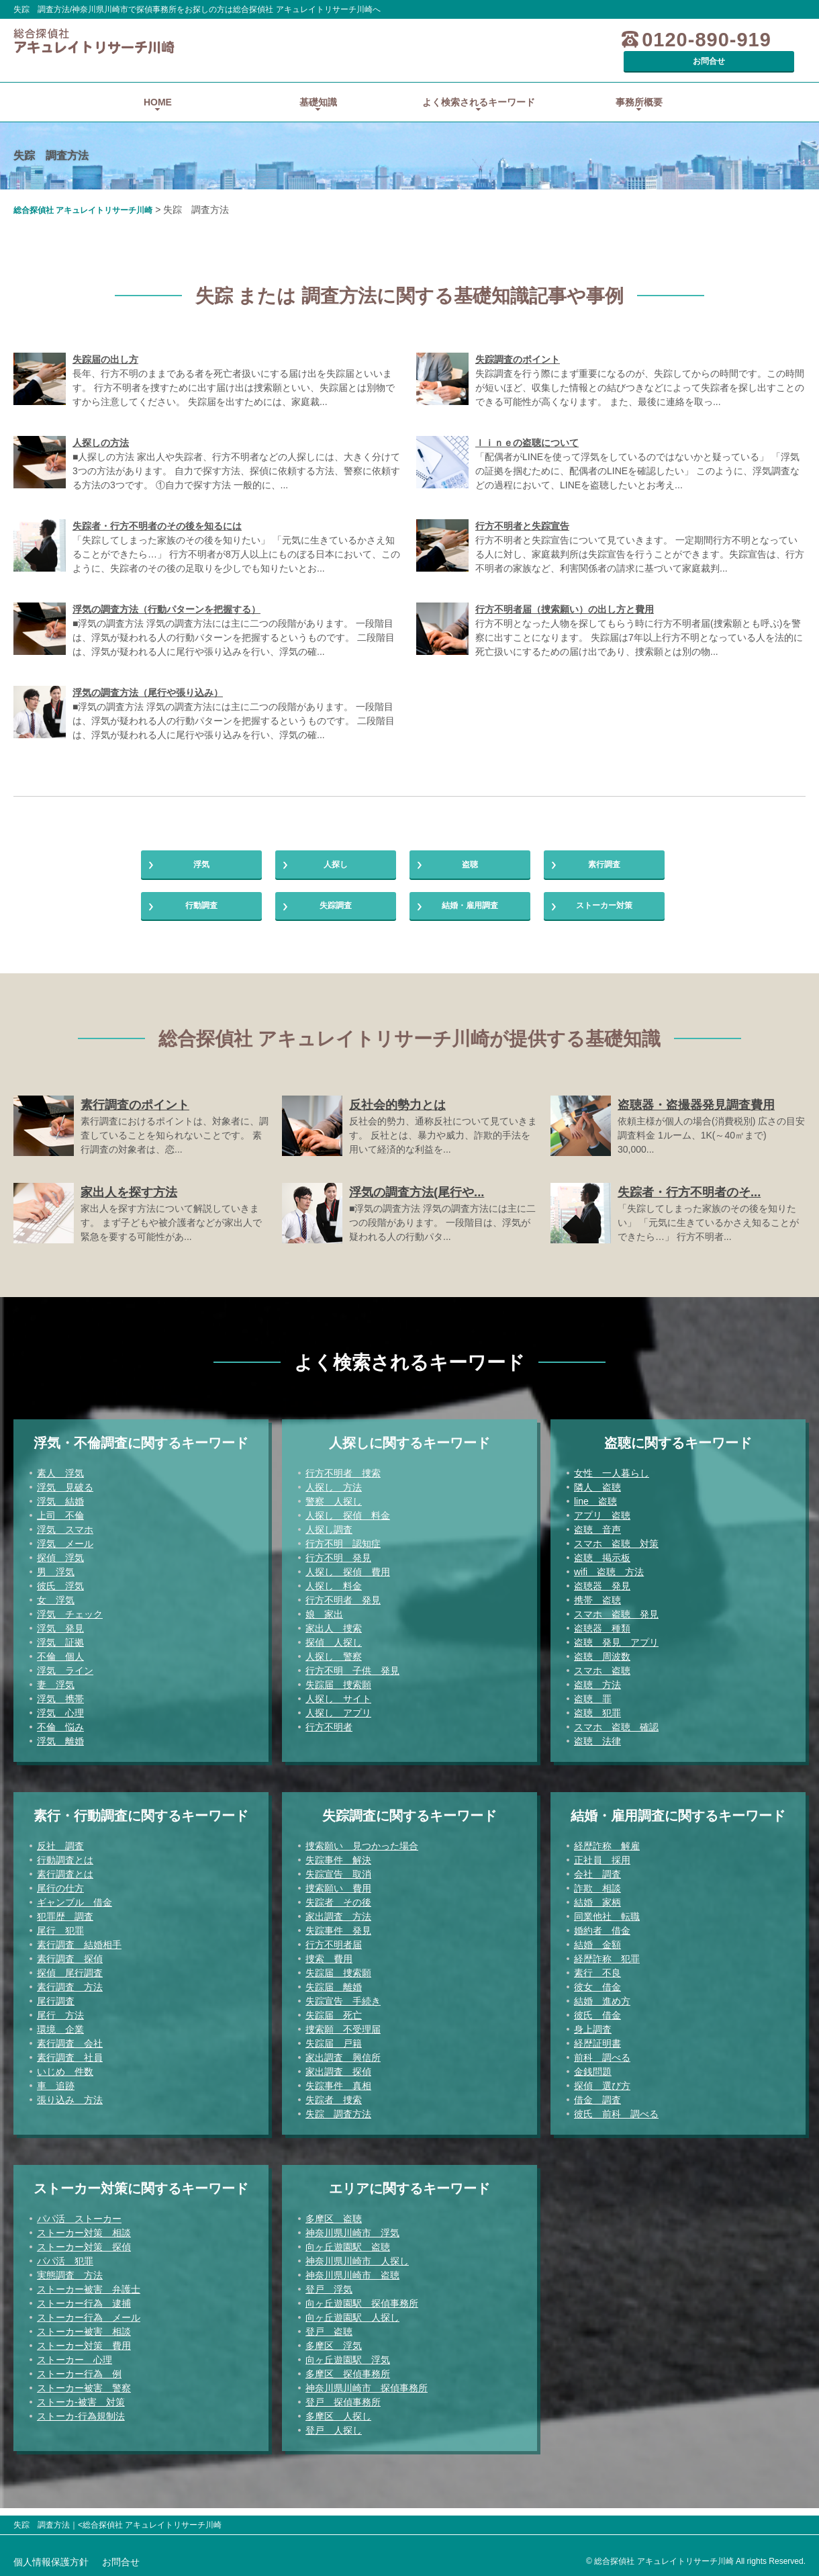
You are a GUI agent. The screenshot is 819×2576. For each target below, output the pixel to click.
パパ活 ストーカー (79, 2226)
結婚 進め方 (602, 2008)
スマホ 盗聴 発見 (616, 1621)
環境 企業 (60, 2036)
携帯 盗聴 (597, 1607)
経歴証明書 (597, 2050)
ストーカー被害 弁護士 (88, 2296)
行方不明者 (328, 1734)
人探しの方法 (101, 423)
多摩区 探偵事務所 (347, 2381)
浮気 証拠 (60, 1649)
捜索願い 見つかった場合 (361, 1853)
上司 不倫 (60, 1522)
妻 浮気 (56, 1692)
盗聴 (470, 851)
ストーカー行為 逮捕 (84, 2310)
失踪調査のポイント (517, 340)
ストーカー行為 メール (88, 2324)
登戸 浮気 (328, 2296)
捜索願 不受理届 (343, 2036)
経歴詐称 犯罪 (607, 1966)
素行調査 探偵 (70, 1966)
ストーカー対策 (604, 906)
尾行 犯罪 (60, 1938)
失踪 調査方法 (338, 2121)
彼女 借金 (597, 1994)
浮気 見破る (65, 1494)
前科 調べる (602, 2064)
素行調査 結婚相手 (79, 1952)
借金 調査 (597, 2107)
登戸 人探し (333, 2437)
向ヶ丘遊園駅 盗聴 (347, 2254)
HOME (158, 83)
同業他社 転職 (607, 1923)
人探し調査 (328, 1536)
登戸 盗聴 (328, 2339)
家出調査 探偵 (338, 2079)
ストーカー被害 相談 (84, 2339)
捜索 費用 (328, 1966)
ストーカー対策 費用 (84, 2353)
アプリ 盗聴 (602, 1522)
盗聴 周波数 (602, 1663)
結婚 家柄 (597, 1909)
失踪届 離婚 (333, 1994)
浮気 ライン (65, 1678)
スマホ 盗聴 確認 (616, 1734)
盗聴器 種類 (602, 1635)
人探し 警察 (333, 1663)
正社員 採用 (602, 1867)
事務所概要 (639, 83)
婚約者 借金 (602, 1938)
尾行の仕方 (60, 1895)
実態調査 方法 (70, 2282)
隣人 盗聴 (597, 1494)
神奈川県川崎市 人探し (357, 2268)
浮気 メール (65, 1551)
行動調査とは (65, 1867)
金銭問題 (593, 2079)
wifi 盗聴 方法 (609, 1579)
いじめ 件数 (65, 2079)
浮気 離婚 (60, 1748)
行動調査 (201, 906)
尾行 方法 (60, 2022)
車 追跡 (56, 2093)
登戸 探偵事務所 (343, 2409)
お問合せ (755, 39)
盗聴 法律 (597, 1748)
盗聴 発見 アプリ (616, 1649)
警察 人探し (333, 1508)
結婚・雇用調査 (470, 906)
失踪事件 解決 (338, 1867)
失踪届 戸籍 (333, 2050)
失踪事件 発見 (338, 1938)
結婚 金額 (597, 1952)
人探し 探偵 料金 (347, 1522)
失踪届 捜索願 (338, 1692)
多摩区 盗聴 (333, 2226)
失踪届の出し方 (105, 340)
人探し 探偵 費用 (347, 1579)
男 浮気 (56, 1579)
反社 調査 (60, 1853)
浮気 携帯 (60, 1706)
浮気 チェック (70, 1621)
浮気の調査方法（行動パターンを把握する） (166, 590)
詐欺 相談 (597, 1895)
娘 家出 (324, 1621)
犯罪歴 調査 (65, 1923)
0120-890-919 (626, 40)
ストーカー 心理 (74, 2367)
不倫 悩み (60, 1734)
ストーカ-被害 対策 (81, 2409)
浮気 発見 (60, 1635)
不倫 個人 (60, 1663)
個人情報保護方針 (51, 2562)
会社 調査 (597, 1881)
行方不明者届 (333, 1952)
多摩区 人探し (338, 2423)
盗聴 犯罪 (597, 1720)
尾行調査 (56, 2008)
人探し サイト (338, 1706)
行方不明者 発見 (343, 1607)
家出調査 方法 (338, 1923)
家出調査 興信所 (343, 2064)
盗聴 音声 (597, 1536)
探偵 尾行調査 (70, 1980)
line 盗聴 (595, 1508)
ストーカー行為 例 (79, 2381)
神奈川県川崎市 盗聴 (352, 2282)
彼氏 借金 (597, 2022)
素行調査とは (65, 1881)
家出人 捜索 (333, 1635)
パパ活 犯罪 (65, 2268)
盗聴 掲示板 (602, 1565)
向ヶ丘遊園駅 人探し (352, 2324)
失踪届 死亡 (333, 2022)
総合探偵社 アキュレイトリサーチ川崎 (82, 191)
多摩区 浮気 (333, 2353)
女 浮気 (56, 1607)
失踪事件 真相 (338, 2093)
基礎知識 (318, 83)
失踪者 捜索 (333, 2107)
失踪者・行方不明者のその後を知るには (157, 507)
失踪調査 (335, 906)
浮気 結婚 (60, 1508)
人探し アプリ (338, 1720)
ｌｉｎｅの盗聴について (527, 423)
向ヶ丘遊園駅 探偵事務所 (361, 2310)
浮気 (201, 851)
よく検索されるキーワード (478, 83)
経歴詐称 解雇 (607, 1853)
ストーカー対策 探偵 (84, 2254)
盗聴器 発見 (602, 1593)
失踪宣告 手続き (343, 2008)
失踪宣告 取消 (338, 1881)
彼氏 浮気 (60, 1593)
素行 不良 (597, 1980)
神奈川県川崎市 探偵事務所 (366, 2395)
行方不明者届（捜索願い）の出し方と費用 (564, 590)
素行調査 (604, 851)
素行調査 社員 (70, 2064)
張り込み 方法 (70, 2107)
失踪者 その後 (338, 1909)
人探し (336, 851)
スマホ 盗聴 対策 (616, 1551)
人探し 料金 (333, 1593)
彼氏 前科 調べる (616, 2121)
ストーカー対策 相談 (84, 2240)
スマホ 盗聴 (602, 1678)
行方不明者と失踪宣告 (522, 507)
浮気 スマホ (65, 1536)
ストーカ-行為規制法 (81, 2423)
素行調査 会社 (70, 2050)
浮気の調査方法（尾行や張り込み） (148, 673)
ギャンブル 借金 (74, 1909)
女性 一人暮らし (611, 1480)
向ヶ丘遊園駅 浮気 (347, 2367)
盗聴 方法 (597, 1692)
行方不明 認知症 (343, 1551)
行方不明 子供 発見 (352, 1678)
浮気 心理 (60, 1720)
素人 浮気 (60, 1480)
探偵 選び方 (602, 2093)
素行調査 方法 (70, 1994)
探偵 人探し (333, 1649)
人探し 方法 (333, 1494)
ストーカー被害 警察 (84, 2395)
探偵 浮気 (60, 1565)
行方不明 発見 (338, 1565)
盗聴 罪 (593, 1706)
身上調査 (593, 2036)
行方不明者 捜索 (343, 1480)
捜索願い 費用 (338, 1895)
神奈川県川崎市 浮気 (352, 2240)
